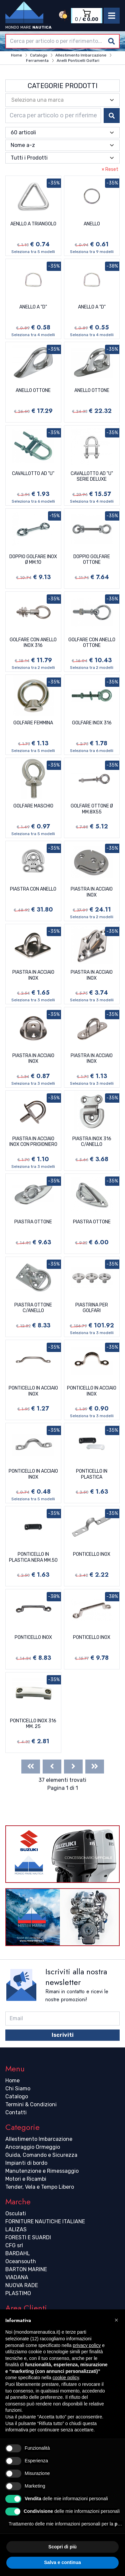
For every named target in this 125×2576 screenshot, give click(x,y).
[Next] (73, 1767)
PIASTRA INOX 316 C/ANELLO (91, 1142)
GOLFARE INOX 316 (92, 723)
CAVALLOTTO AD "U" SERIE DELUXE (92, 476)
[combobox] (62, 41)
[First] (30, 1767)
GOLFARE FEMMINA (33, 723)
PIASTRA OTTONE (33, 1222)
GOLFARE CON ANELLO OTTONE (91, 643)
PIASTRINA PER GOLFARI (91, 1308)
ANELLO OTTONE (33, 390)
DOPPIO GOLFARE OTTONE (91, 559)
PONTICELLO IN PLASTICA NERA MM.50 (33, 1557)
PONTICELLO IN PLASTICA (91, 1474)
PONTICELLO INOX (91, 1554)
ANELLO (92, 224)
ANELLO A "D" (33, 307)
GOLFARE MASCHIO (33, 806)
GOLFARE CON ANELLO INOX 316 (33, 643)
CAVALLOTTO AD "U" (33, 473)
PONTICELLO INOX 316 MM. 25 (33, 1724)
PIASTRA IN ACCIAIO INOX (92, 892)
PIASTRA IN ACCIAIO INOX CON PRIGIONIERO (33, 1142)
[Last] (94, 1767)
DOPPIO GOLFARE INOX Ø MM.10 (33, 559)
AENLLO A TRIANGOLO (33, 224)
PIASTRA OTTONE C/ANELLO (33, 1308)
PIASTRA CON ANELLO (33, 889)
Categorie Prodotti (63, 86)
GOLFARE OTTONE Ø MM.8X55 (92, 809)
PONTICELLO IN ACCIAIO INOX (33, 1391)
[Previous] (52, 1767)
